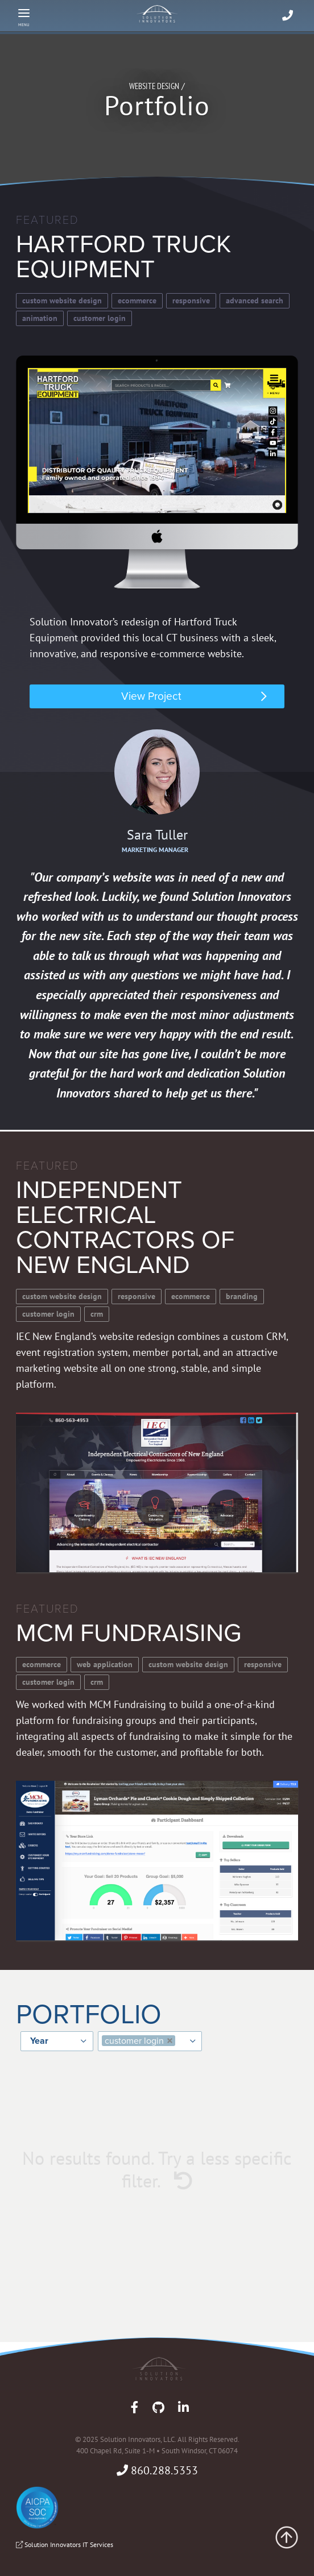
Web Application (105, 1664)
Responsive (191, 300)
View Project (151, 696)
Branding (242, 1296)
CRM (96, 1314)
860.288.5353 (157, 2470)
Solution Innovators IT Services (64, 2544)
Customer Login (99, 318)
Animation (39, 318)
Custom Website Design (62, 300)
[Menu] (24, 15)
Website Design (154, 86)
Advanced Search (254, 300)
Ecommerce (137, 300)
